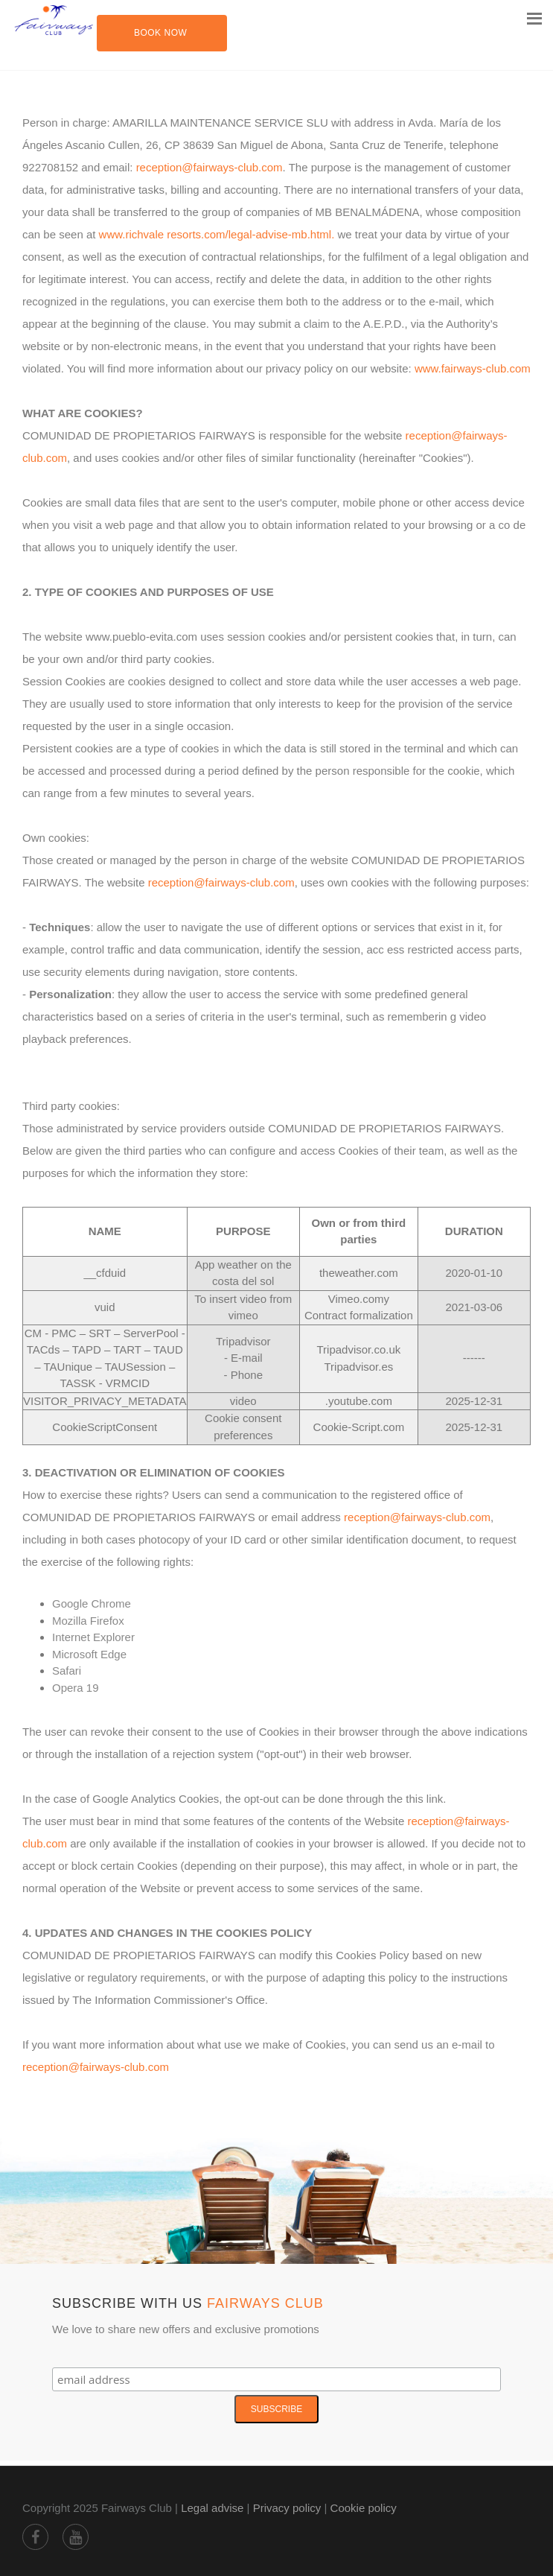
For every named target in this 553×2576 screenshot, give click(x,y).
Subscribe (276, 2409)
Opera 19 (75, 1687)
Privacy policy (287, 2508)
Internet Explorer (93, 1637)
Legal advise (212, 2508)
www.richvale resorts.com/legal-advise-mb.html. (218, 234)
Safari (66, 1670)
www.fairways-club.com (473, 368)
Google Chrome (91, 1603)
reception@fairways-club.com (209, 167)
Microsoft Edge (89, 1654)
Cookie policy (363, 2508)
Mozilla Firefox (88, 1620)
